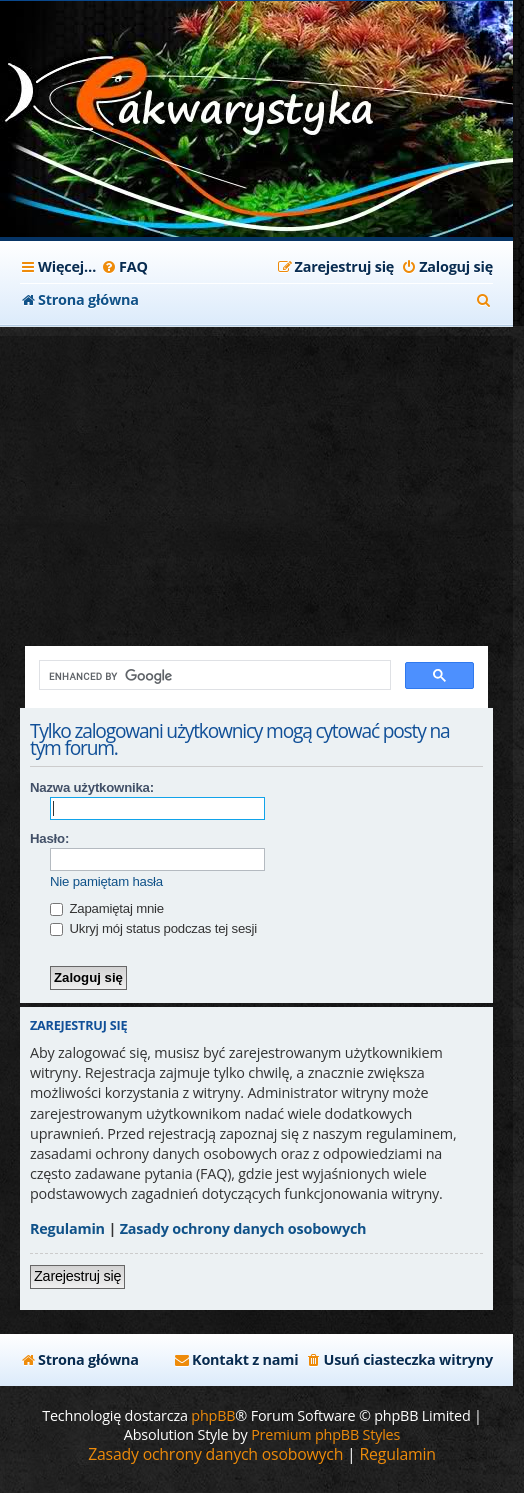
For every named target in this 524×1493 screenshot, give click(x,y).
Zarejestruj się (77, 1276)
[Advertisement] (256, 476)
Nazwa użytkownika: (92, 787)
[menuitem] (124, 267)
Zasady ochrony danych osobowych (243, 1228)
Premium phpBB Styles (325, 1434)
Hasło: (49, 838)
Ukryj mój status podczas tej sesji (153, 928)
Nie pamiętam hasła (106, 881)
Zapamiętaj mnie (107, 908)
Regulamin (67, 1228)
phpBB (213, 1415)
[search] (213, 676)
